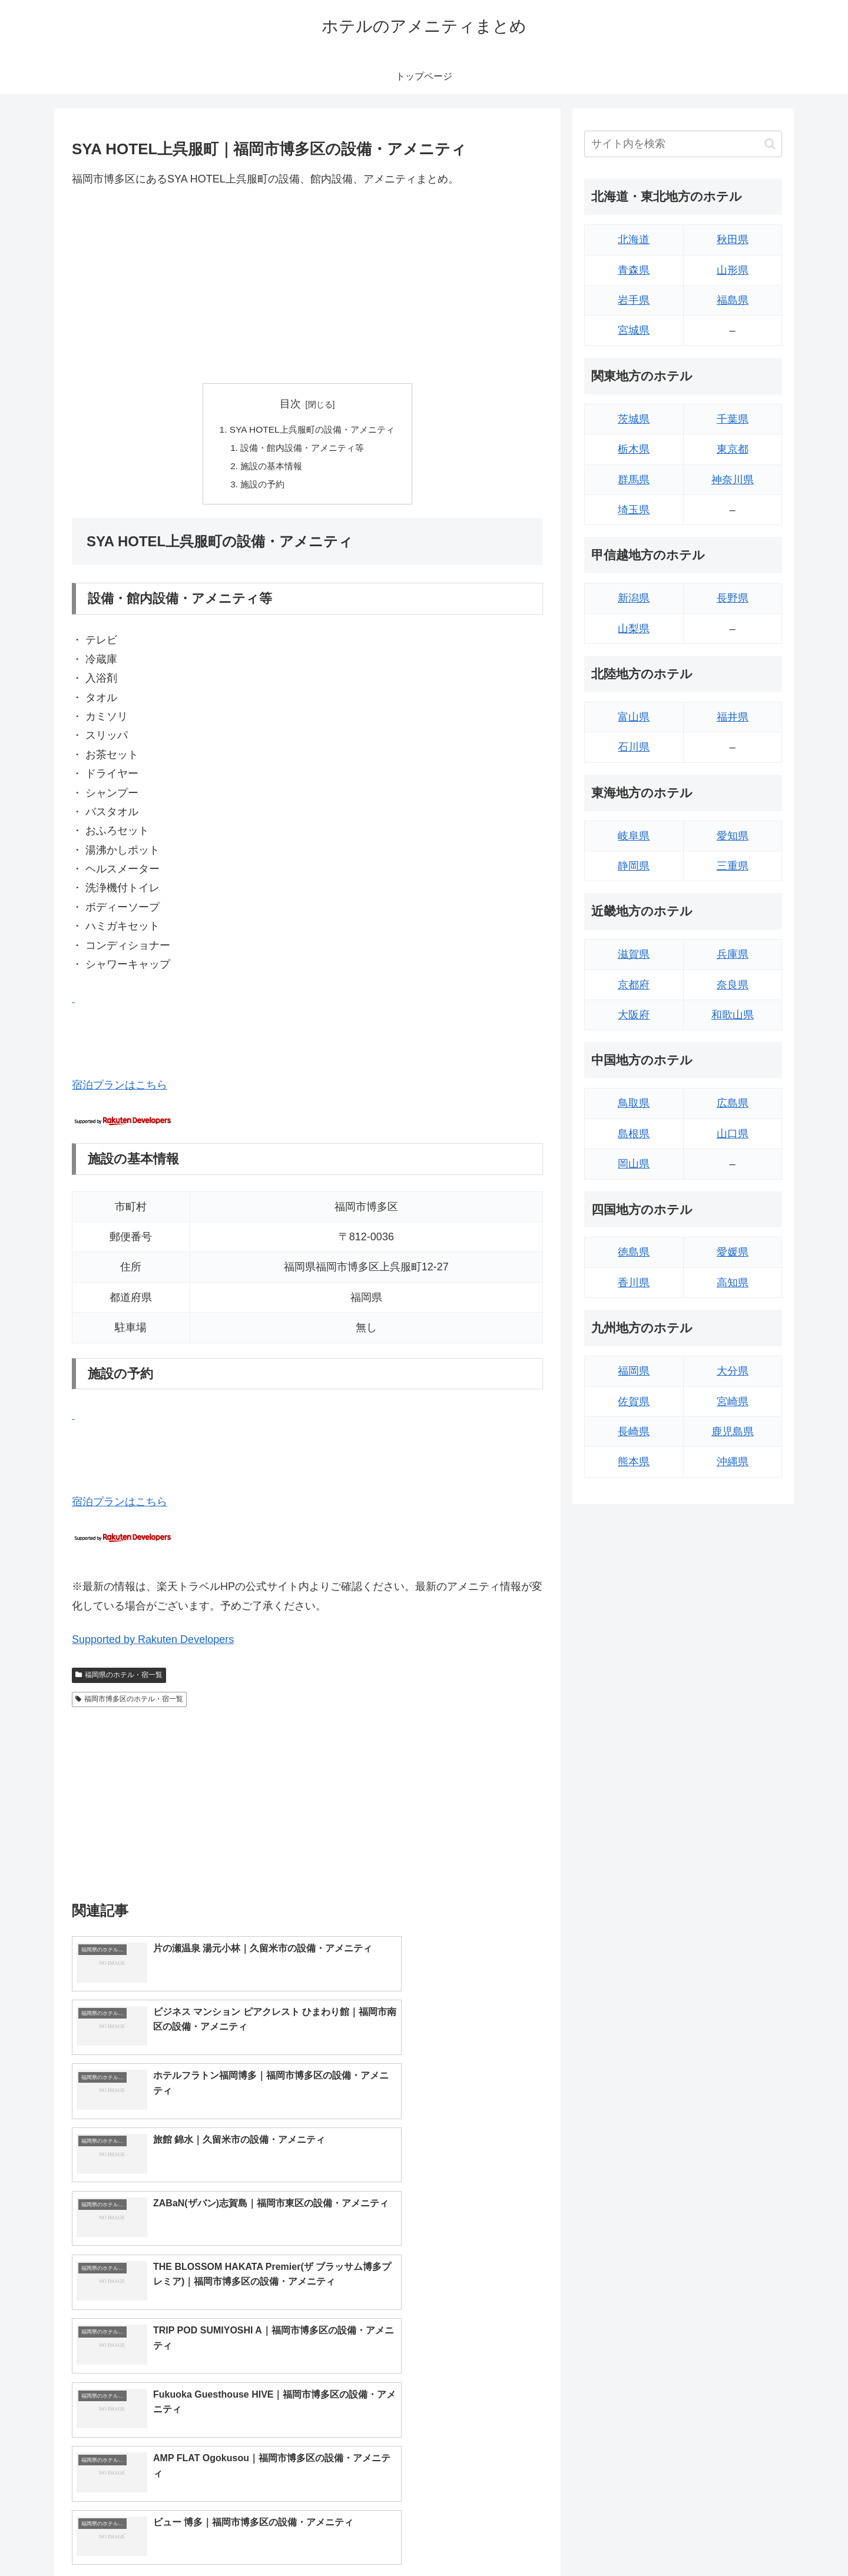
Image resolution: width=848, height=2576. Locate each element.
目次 (290, 404)
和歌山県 (732, 1015)
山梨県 (634, 629)
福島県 (732, 300)
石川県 (634, 747)
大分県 (732, 1371)
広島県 (732, 1103)
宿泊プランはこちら (119, 1089)
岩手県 (634, 300)
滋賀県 (634, 954)
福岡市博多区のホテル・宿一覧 (129, 1703)
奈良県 (732, 985)
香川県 (634, 1283)
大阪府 (634, 1015)
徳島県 (634, 1252)
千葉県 (732, 419)
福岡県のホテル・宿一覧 (119, 1678)
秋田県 (732, 239)
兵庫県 (732, 954)
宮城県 (634, 330)
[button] (770, 144)
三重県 (732, 866)
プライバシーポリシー (741, 2539)
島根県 (634, 1134)
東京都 (732, 449)
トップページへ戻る (651, 2539)
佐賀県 (634, 1401)
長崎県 (634, 1432)
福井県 (732, 717)
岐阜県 (634, 836)
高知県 (732, 1283)
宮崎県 (732, 1401)
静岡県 (634, 866)
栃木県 (634, 449)
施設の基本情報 (269, 468)
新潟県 (634, 598)
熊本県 (634, 1462)
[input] (683, 144)
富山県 (634, 717)
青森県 (634, 270)
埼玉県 (634, 510)
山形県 (732, 270)
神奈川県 (732, 480)
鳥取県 (634, 1103)
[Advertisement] (307, 285)
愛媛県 (732, 1252)
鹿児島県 (732, 1432)
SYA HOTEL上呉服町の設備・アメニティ (312, 430)
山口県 (732, 1134)
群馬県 (634, 480)
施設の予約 (259, 487)
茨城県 (634, 419)
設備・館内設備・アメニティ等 (302, 449)
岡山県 (634, 1164)
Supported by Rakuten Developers (153, 1643)
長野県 (732, 598)
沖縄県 (732, 1462)
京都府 (634, 985)
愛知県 (732, 836)
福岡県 (634, 1371)
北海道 (634, 239)
